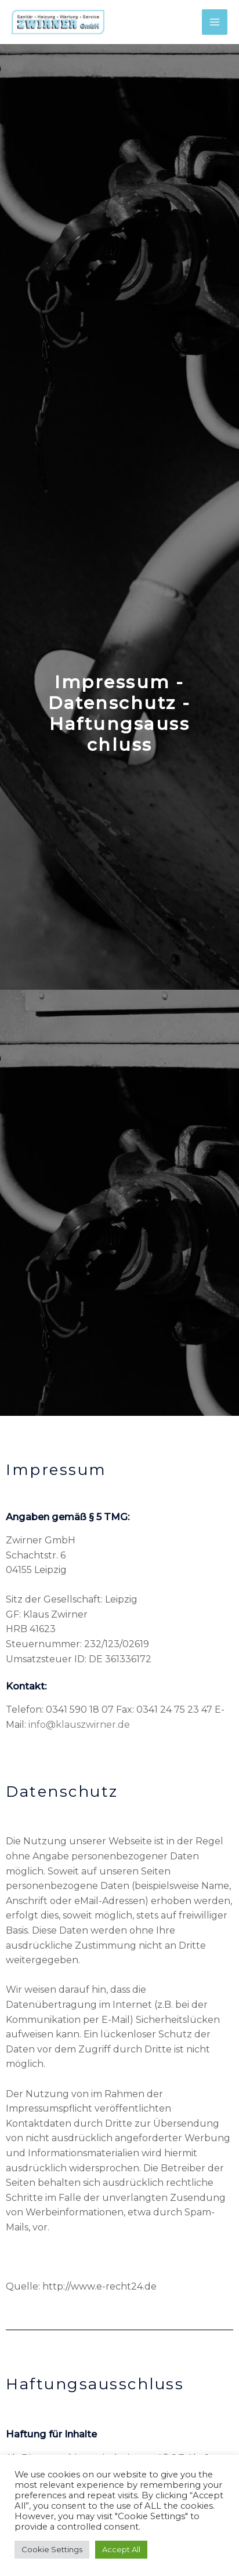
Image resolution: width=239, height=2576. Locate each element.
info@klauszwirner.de (79, 1724)
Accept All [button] (121, 2549)
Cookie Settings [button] (51, 2549)
